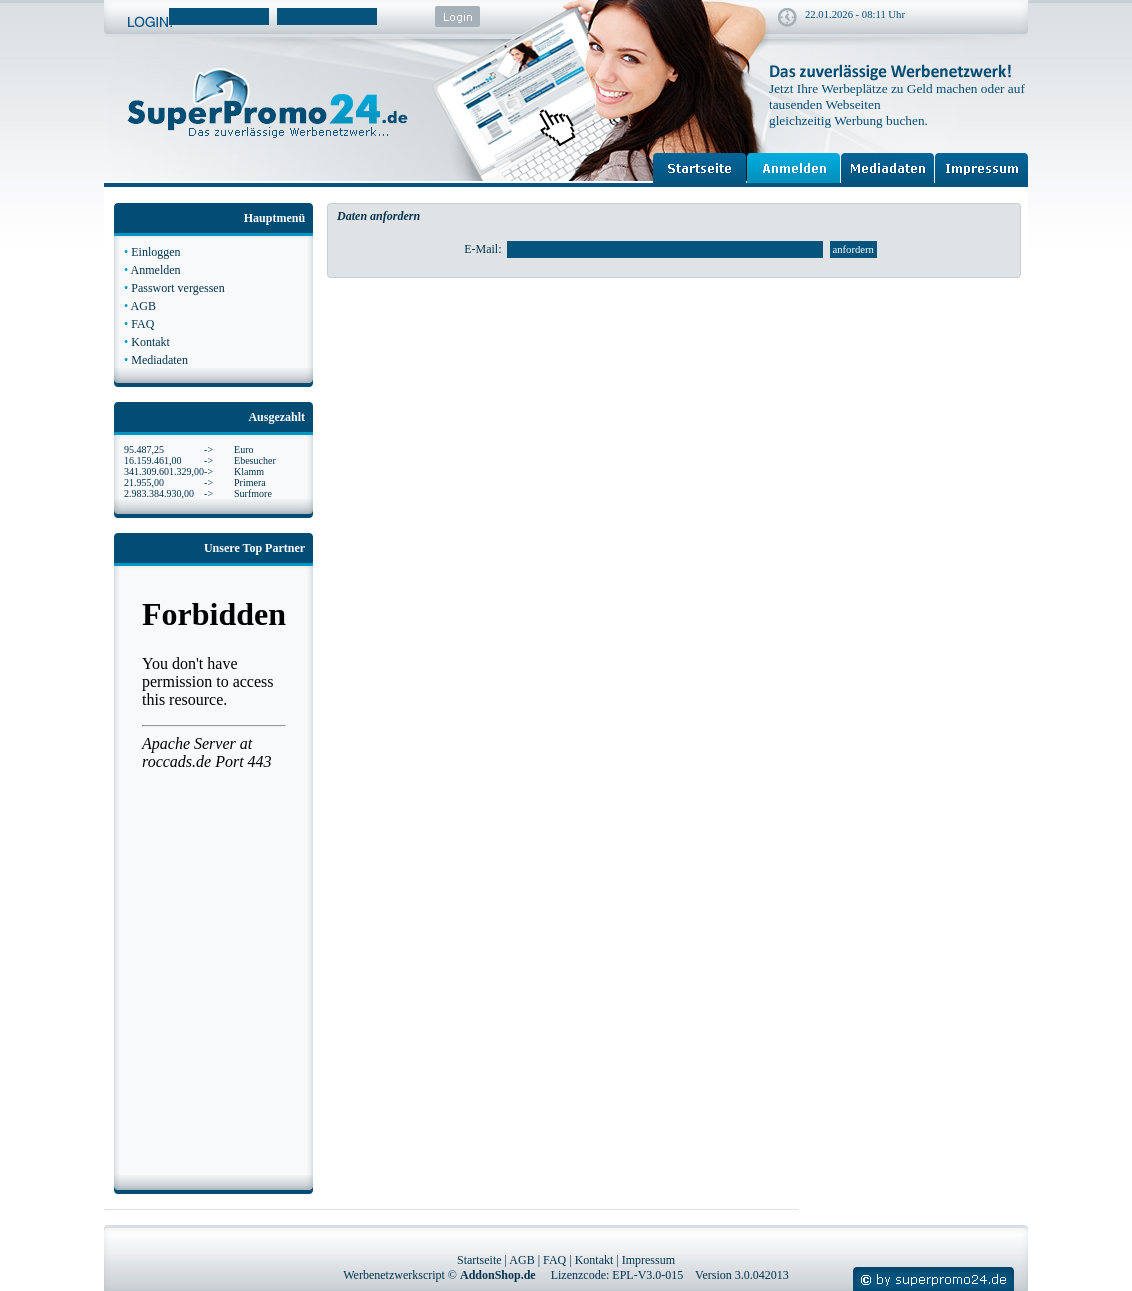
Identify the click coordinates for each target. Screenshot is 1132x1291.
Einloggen (155, 252)
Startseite (479, 1260)
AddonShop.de (498, 1275)
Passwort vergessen (177, 288)
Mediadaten (159, 360)
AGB (143, 306)
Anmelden (156, 270)
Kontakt (150, 342)
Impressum (648, 1260)
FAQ (142, 324)
